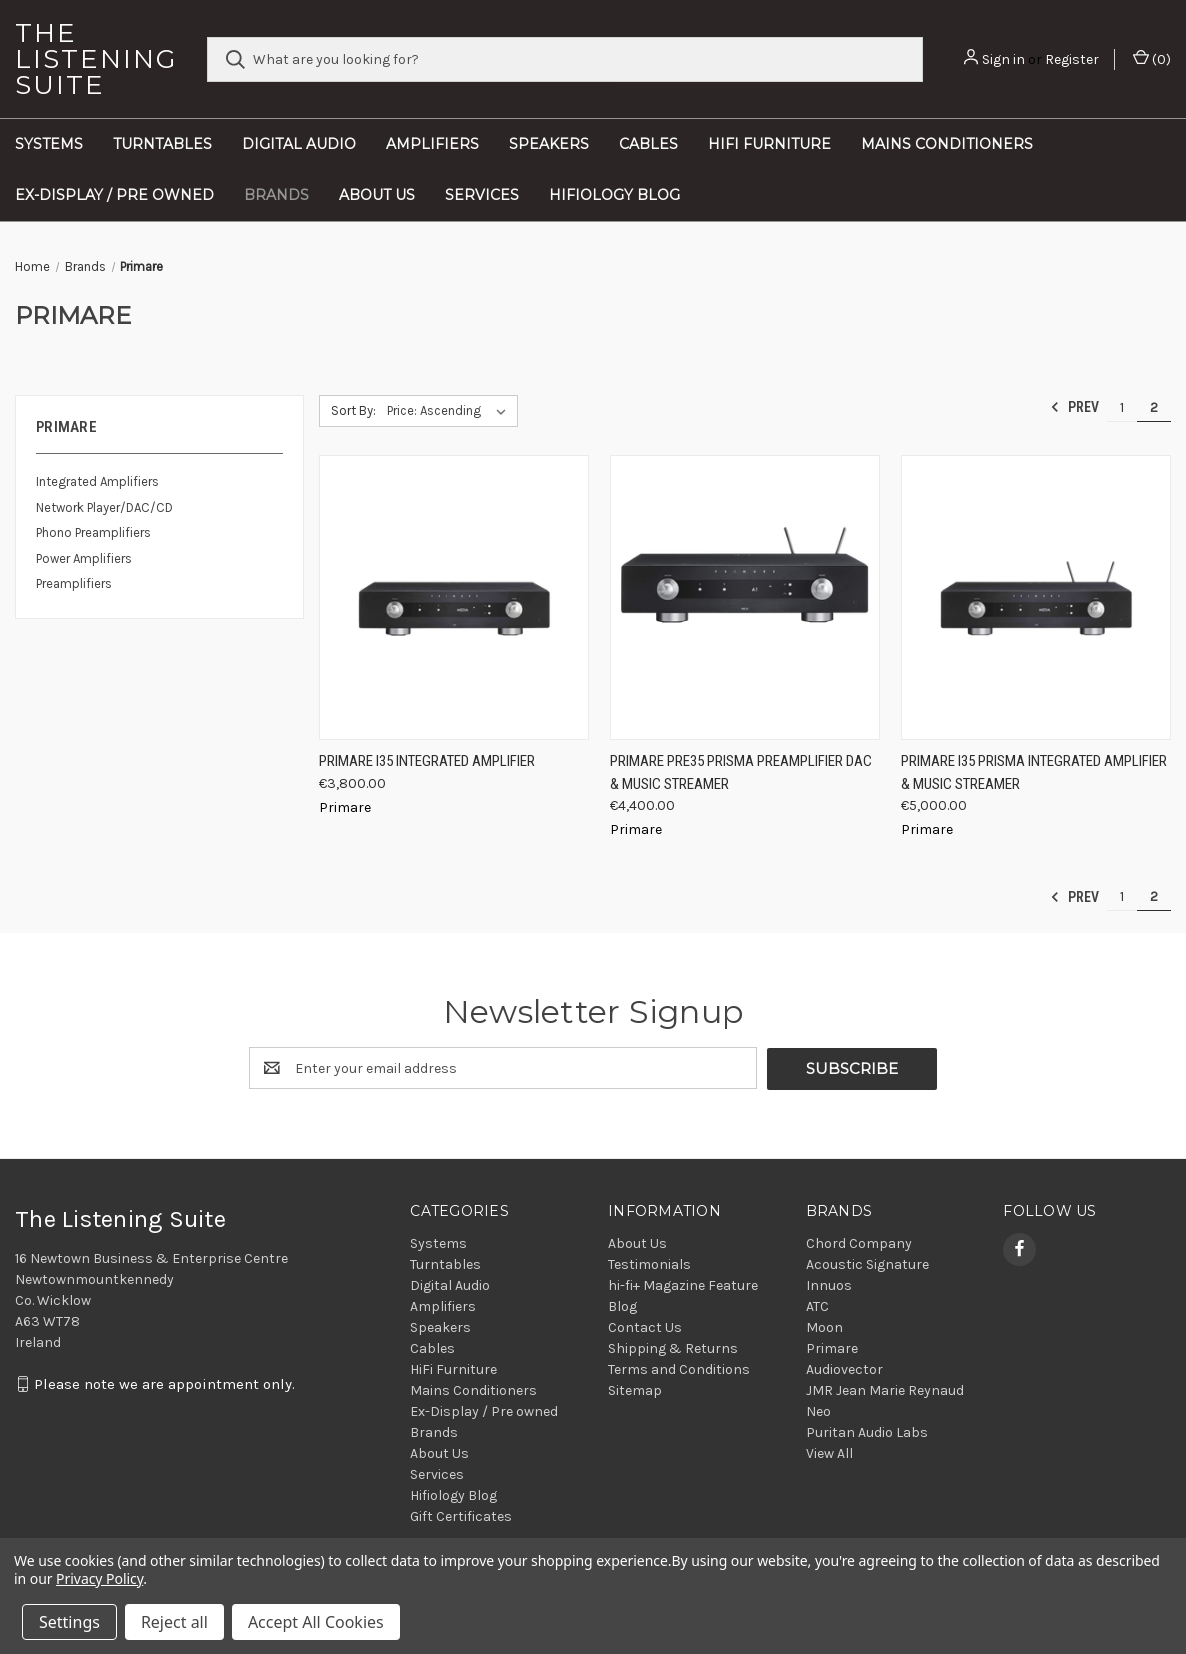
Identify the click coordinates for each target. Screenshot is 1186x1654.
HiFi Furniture (769, 144)
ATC (817, 1305)
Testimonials (649, 1263)
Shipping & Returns (673, 1347)
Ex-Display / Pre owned (114, 195)
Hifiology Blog (614, 195)
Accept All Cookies (316, 1622)
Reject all (174, 1622)
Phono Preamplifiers (93, 532)
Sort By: (353, 410)
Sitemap (635, 1389)
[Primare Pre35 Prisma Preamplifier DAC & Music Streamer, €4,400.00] (745, 597)
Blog (622, 1305)
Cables (648, 144)
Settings (69, 1622)
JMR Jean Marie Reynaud (885, 1389)
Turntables (162, 144)
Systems (49, 144)
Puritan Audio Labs (867, 1431)
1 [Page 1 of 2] (1122, 407)
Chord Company (859, 1242)
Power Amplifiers (84, 558)
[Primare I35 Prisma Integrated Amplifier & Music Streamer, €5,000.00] (1036, 597)
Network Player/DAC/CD (104, 507)
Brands (276, 195)
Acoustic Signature (867, 1263)
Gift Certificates (461, 1515)
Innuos (829, 1284)
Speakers (549, 144)
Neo (818, 1410)
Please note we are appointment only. (164, 1384)
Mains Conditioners (947, 144)
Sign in (1003, 59)
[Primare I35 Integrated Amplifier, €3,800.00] (454, 597)
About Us (377, 195)
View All (829, 1452)
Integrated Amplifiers (97, 481)
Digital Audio (299, 144)
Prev (1074, 407)
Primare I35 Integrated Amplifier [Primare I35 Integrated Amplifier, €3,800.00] (427, 761)
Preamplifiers (74, 583)
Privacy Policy (99, 1578)
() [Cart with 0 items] (1152, 58)
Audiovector (844, 1368)
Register (1072, 59)
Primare (832, 1347)
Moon (824, 1326)
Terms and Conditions (679, 1368)
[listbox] (450, 411)
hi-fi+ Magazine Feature (683, 1284)
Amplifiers (432, 144)
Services (482, 195)
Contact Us (645, 1326)
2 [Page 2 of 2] (1154, 407)
